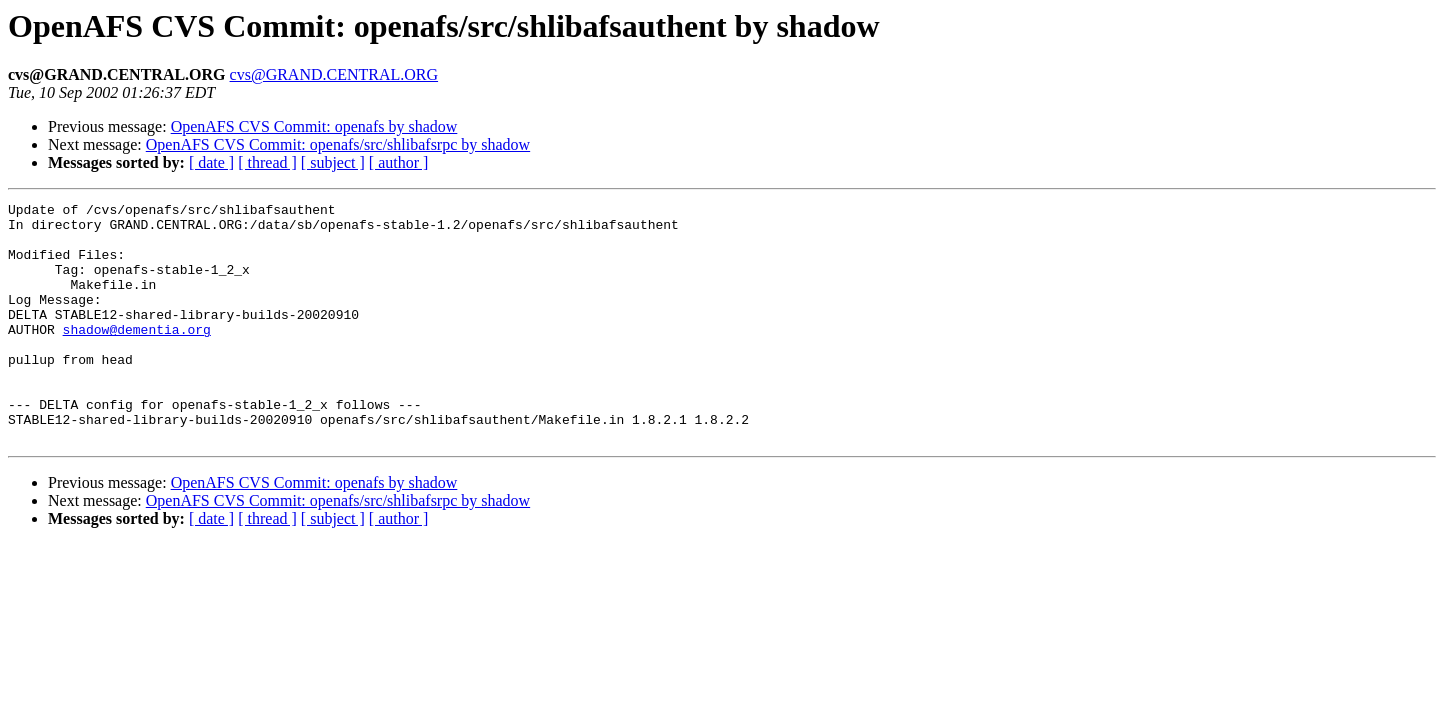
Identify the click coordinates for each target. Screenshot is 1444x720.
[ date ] (211, 162)
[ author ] (399, 162)
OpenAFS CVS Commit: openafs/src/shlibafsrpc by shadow (338, 144)
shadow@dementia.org (137, 356)
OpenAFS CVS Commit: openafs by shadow (314, 126)
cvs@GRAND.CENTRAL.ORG (334, 74)
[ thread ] (267, 162)
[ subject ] (333, 162)
